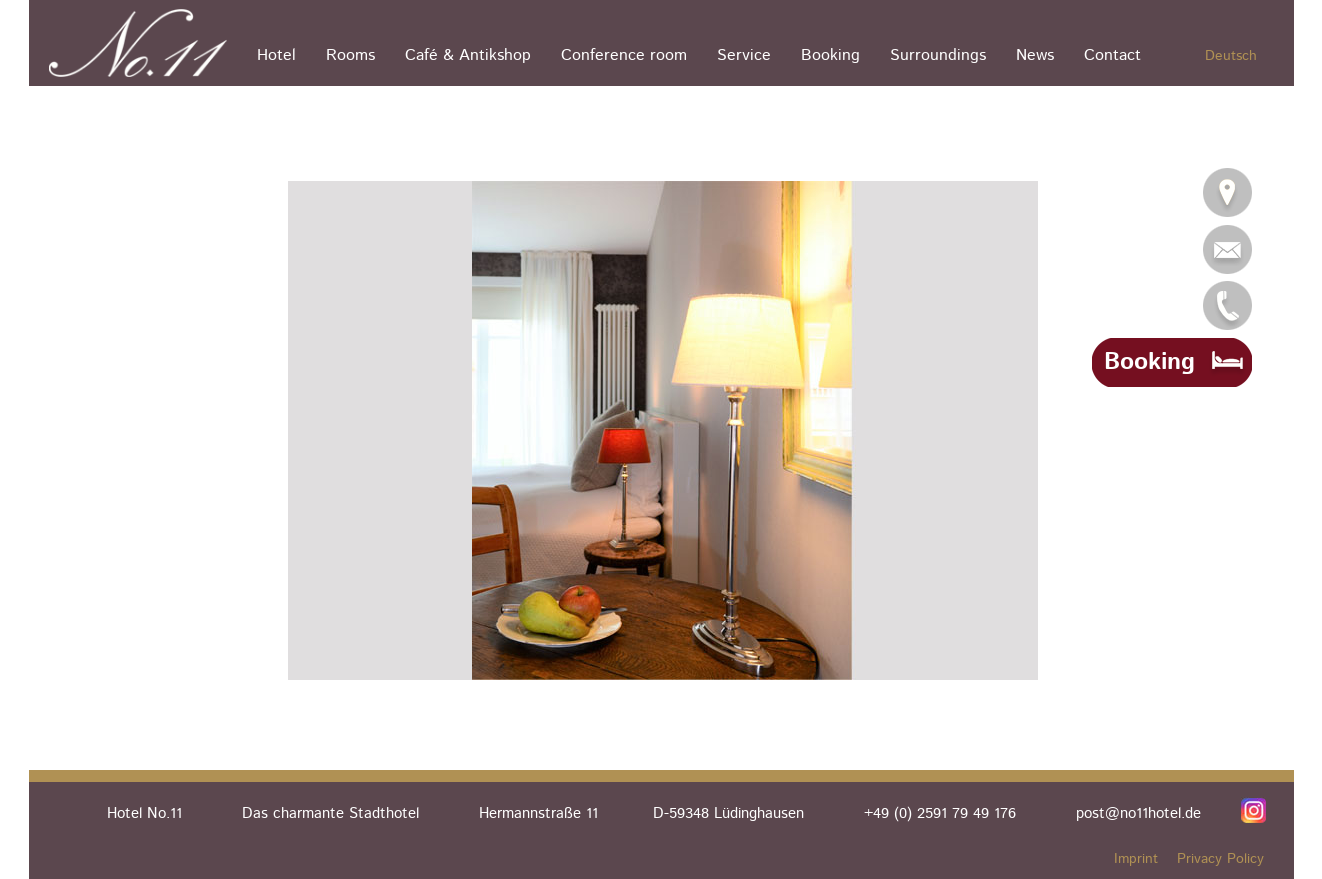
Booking (830, 55)
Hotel (276, 55)
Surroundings (938, 55)
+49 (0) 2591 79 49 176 (940, 813)
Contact (1112, 55)
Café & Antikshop (468, 55)
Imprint (1136, 859)
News (1035, 55)
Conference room (624, 55)
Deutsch (1231, 56)
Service (744, 55)
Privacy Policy (1220, 859)
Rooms (350, 55)
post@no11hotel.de (1138, 813)
